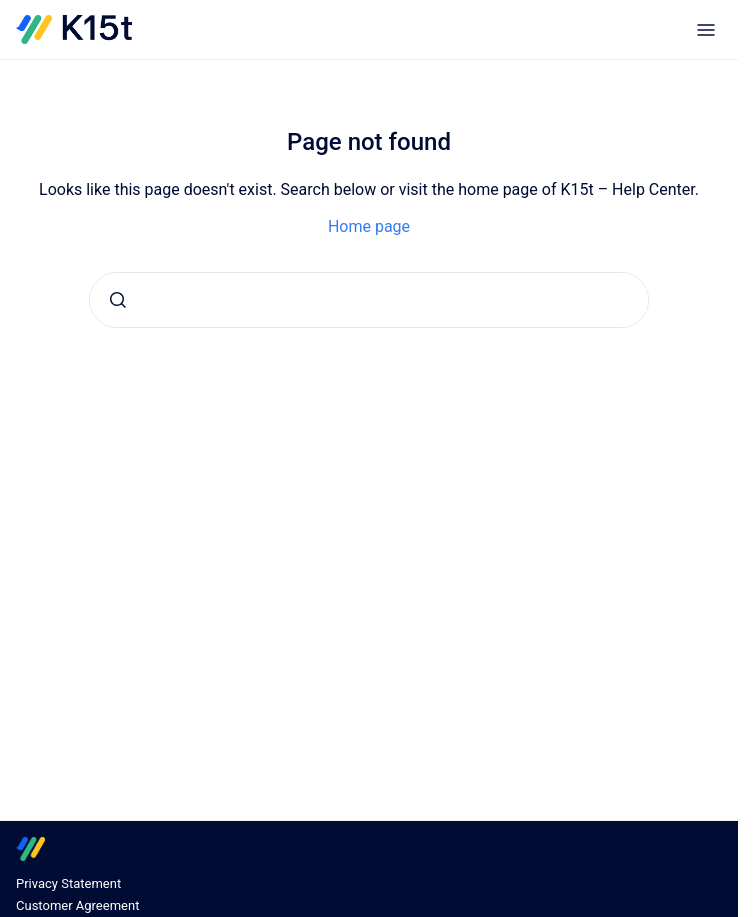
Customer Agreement (77, 905)
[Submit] (118, 300)
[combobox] (369, 300)
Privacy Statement (68, 883)
